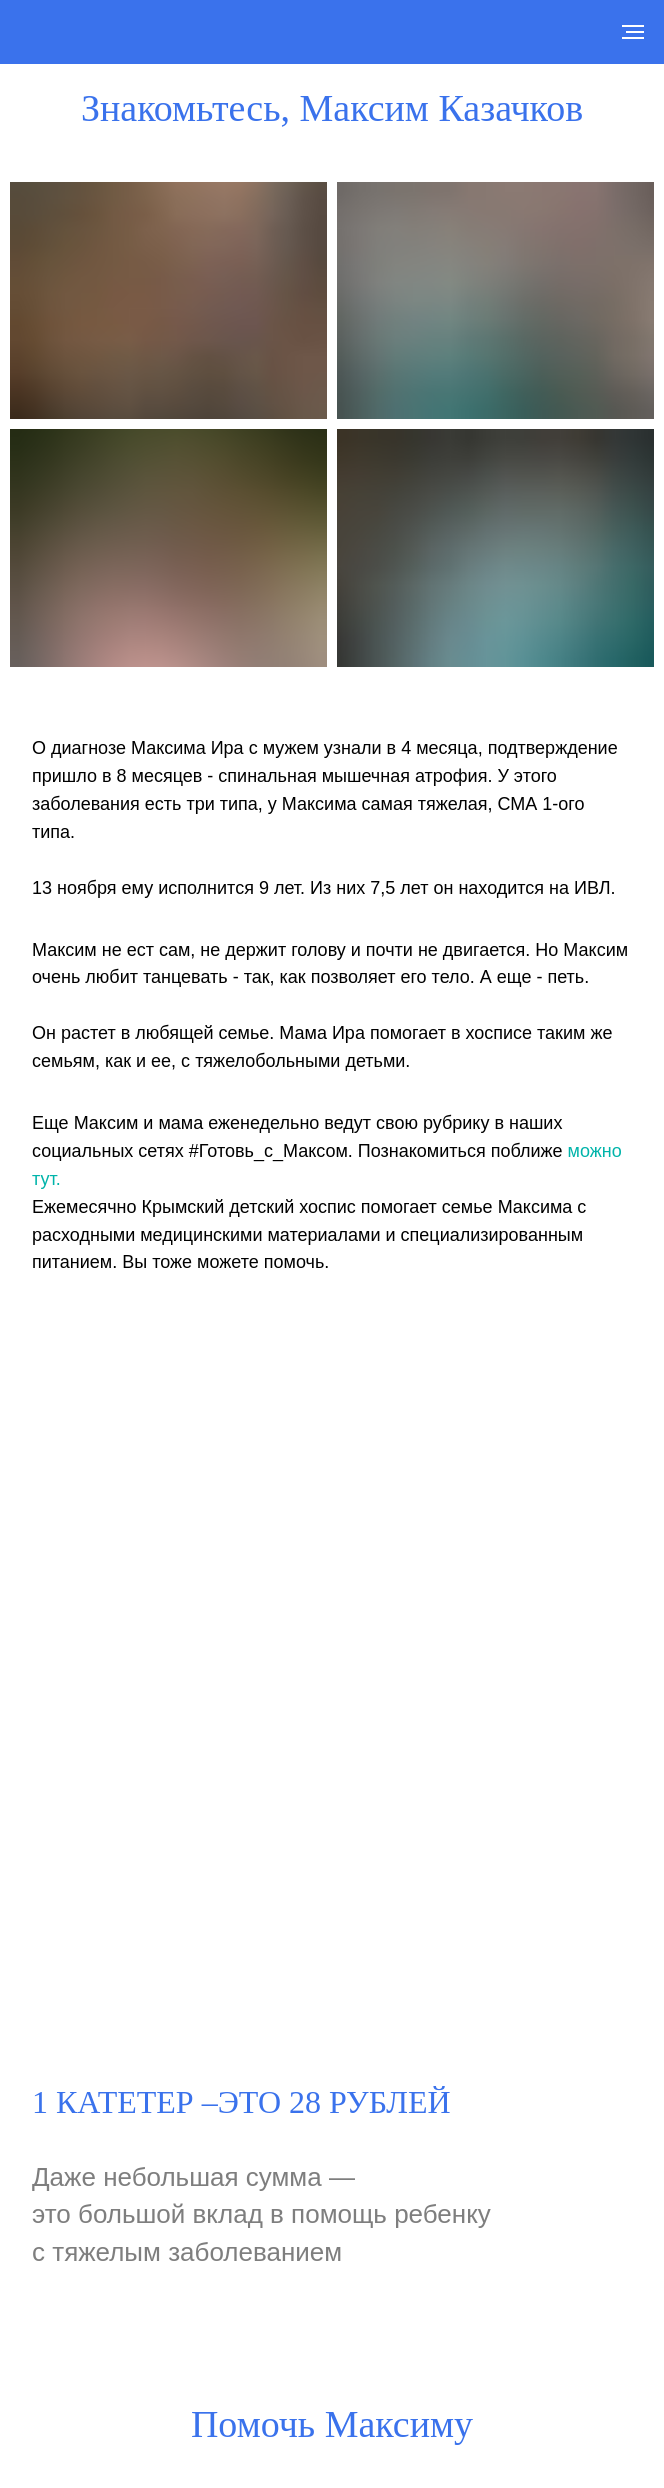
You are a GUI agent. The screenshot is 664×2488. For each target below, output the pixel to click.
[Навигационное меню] (633, 32)
